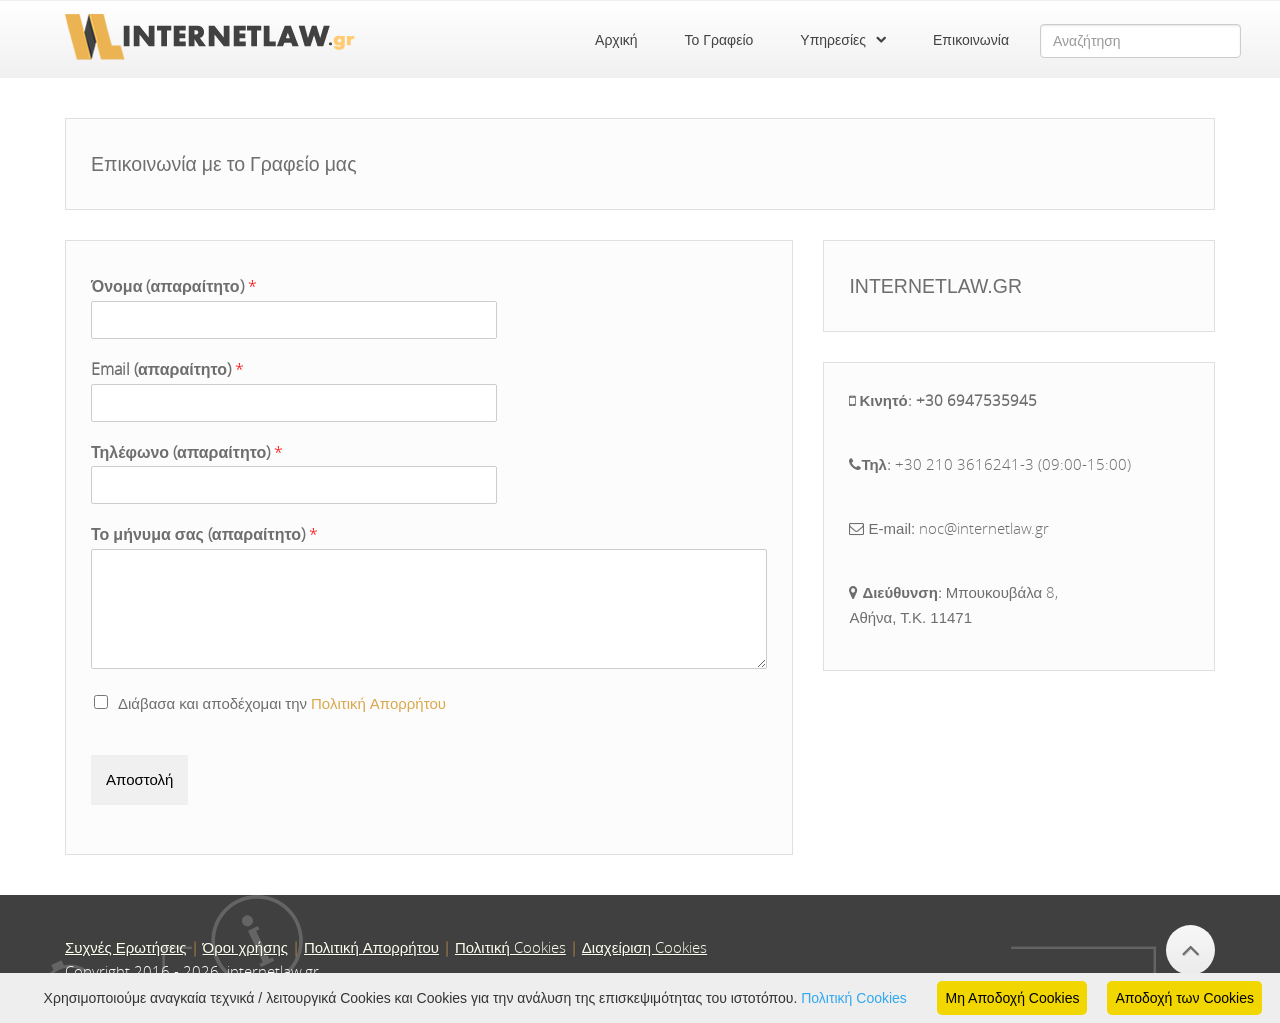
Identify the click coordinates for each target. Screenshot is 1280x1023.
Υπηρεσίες (833, 40)
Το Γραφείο (719, 40)
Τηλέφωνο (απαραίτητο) (187, 452)
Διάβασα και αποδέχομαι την (270, 703)
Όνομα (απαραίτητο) (174, 286)
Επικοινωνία (971, 40)
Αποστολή (139, 779)
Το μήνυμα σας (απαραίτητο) (204, 534)
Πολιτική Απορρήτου (378, 703)
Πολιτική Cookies (854, 998)
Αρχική (616, 40)
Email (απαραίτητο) (167, 369)
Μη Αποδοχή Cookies (1012, 998)
